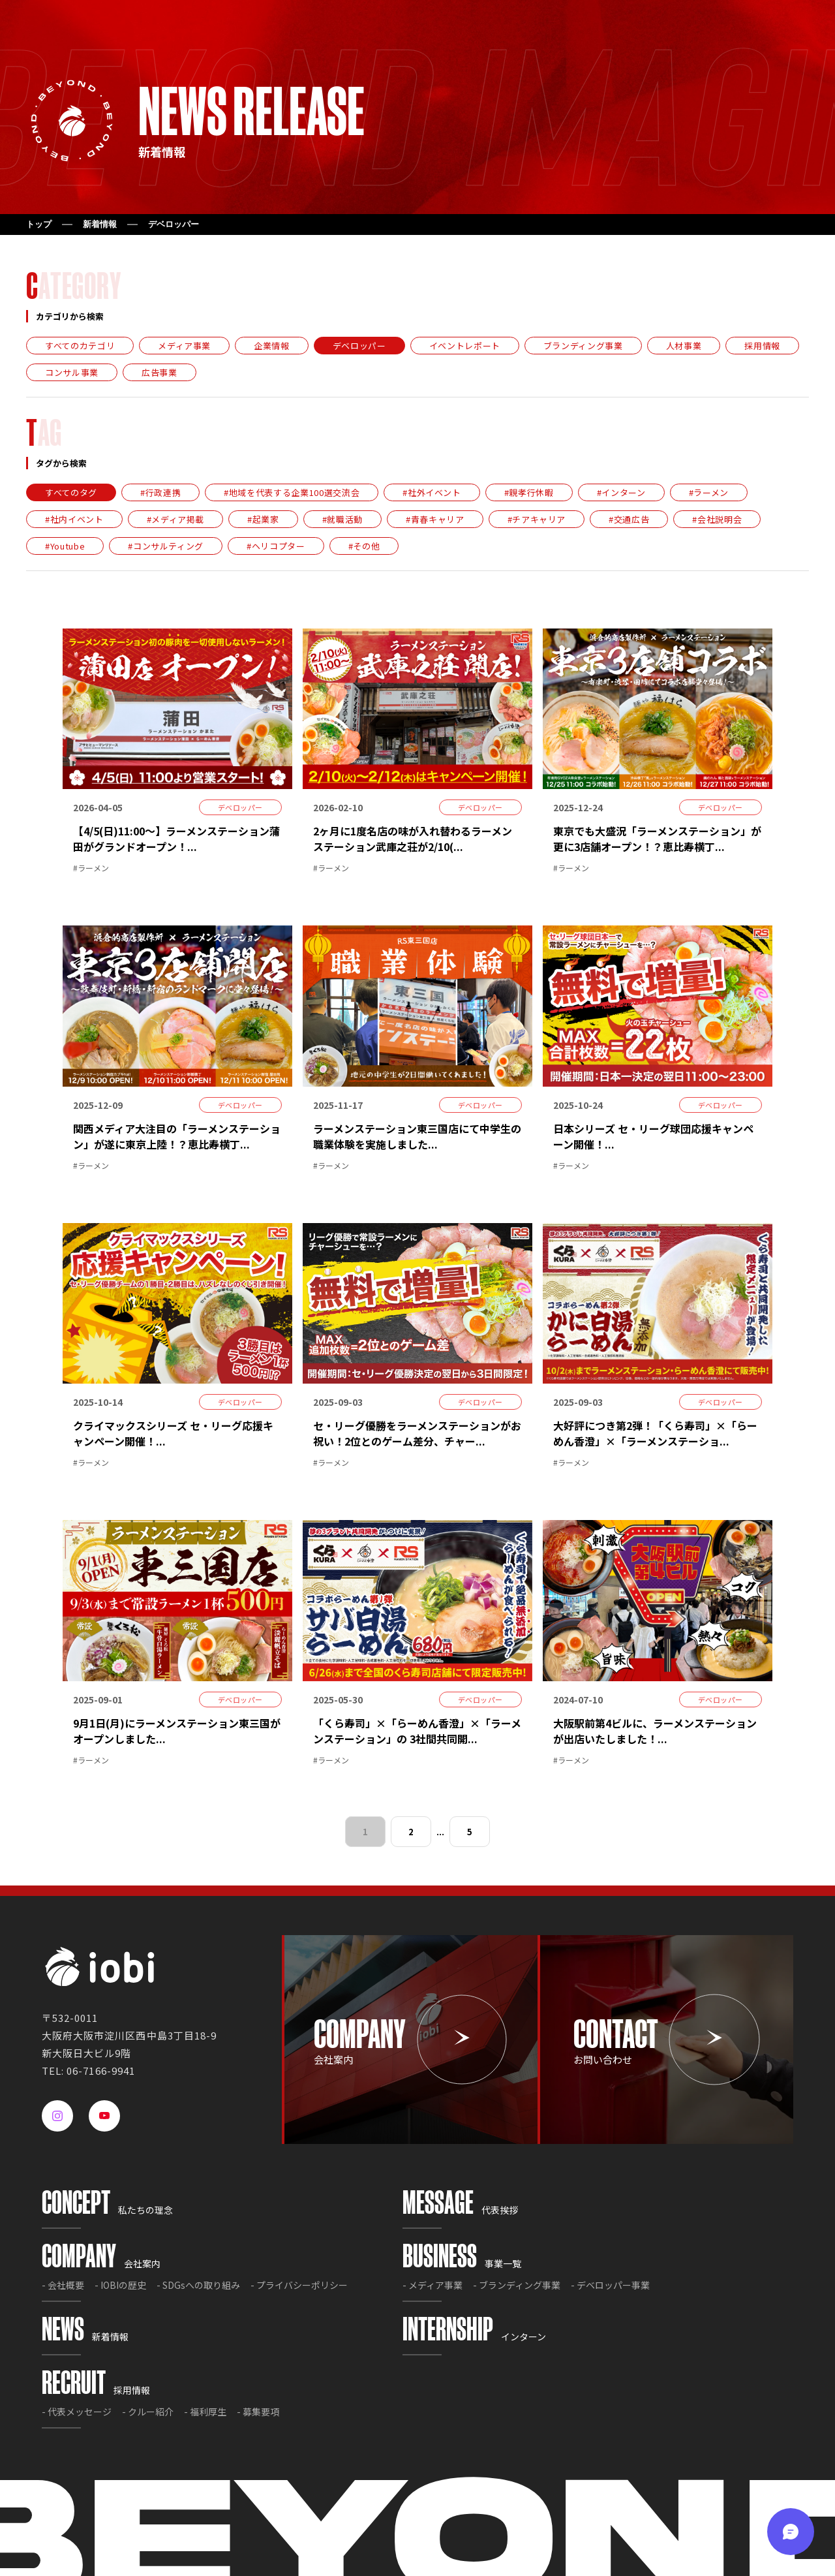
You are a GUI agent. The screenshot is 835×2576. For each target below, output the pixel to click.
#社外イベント (431, 492)
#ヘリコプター (276, 546)
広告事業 (159, 372)
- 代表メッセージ (77, 2411)
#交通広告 (629, 519)
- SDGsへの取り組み (198, 2284)
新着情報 (100, 224)
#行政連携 (160, 492)
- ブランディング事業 (516, 2284)
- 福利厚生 (205, 2411)
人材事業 (684, 345)
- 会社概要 (63, 2284)
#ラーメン (709, 492)
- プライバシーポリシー (299, 2284)
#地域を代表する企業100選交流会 (291, 492)
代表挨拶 (460, 2209)
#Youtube (65, 546)
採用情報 (762, 345)
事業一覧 (461, 2263)
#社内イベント (74, 519)
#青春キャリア (435, 519)
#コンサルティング (166, 546)
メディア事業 (184, 345)
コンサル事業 (72, 372)
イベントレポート (464, 345)
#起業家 (263, 519)
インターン (474, 2336)
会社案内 (101, 2263)
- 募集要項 (258, 2411)
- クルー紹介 (148, 2411)
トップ (39, 224)
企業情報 (272, 345)
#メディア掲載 (176, 519)
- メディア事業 (432, 2284)
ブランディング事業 (583, 345)
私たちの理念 (107, 2209)
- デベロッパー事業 (610, 2284)
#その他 (364, 546)
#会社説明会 (717, 519)
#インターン (621, 492)
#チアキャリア (537, 519)
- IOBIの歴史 (120, 2284)
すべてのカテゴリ (80, 345)
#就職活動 (342, 519)
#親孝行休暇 (529, 492)
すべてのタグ (71, 492)
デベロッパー (359, 345)
